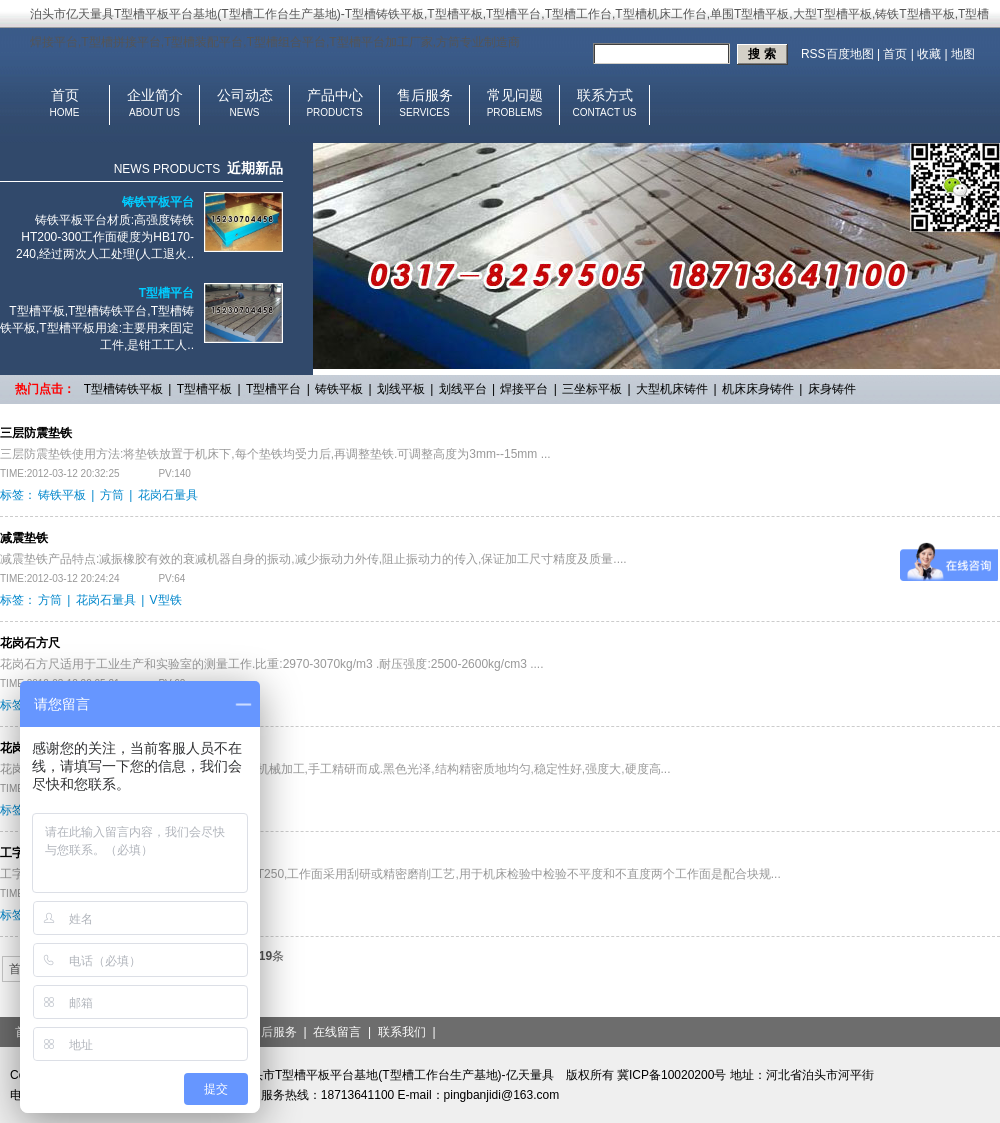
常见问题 (515, 95)
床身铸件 (832, 389)
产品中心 (335, 95)
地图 (963, 54)
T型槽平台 (166, 293)
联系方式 (605, 95)
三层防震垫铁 (36, 433)
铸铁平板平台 (158, 202)
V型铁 (166, 600)
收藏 (929, 54)
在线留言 (337, 1032)
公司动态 (245, 95)
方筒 (112, 495)
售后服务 (425, 95)
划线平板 (401, 389)
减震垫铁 (24, 538)
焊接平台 (524, 389)
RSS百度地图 (837, 54)
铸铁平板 (339, 389)
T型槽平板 (204, 389)
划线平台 (463, 389)
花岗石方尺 (30, 643)
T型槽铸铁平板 (123, 389)
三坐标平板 (592, 389)
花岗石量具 (168, 495)
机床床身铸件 (758, 389)
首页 (895, 54)
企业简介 (155, 95)
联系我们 (402, 1032)
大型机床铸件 (672, 389)
